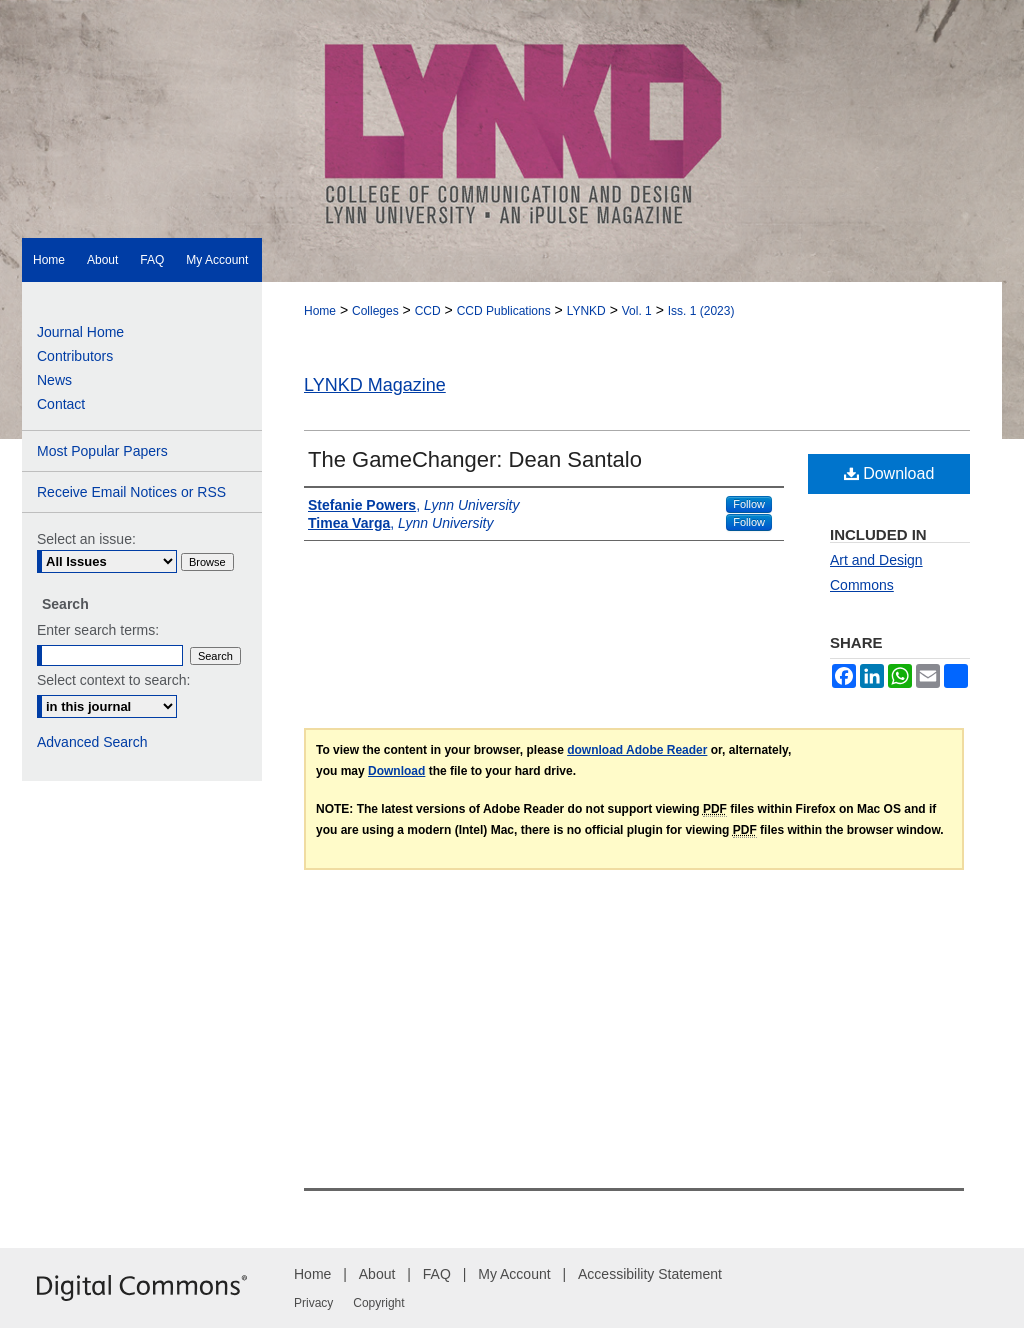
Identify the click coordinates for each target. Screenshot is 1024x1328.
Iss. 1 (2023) (701, 311)
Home (320, 311)
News (54, 380)
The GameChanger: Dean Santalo (475, 459)
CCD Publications (504, 311)
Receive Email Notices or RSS (131, 492)
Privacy (313, 1303)
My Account (514, 1274)
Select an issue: (86, 539)
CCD (428, 311)
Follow (749, 504)
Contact (61, 404)
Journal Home (80, 332)
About (377, 1274)
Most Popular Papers (102, 451)
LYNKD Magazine (375, 385)
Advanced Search (92, 742)
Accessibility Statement (650, 1274)
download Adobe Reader (637, 750)
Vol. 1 (637, 311)
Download (889, 473)
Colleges (375, 311)
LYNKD (586, 311)
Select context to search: (113, 680)
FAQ (437, 1274)
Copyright (378, 1303)
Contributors (75, 356)
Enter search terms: (98, 630)
